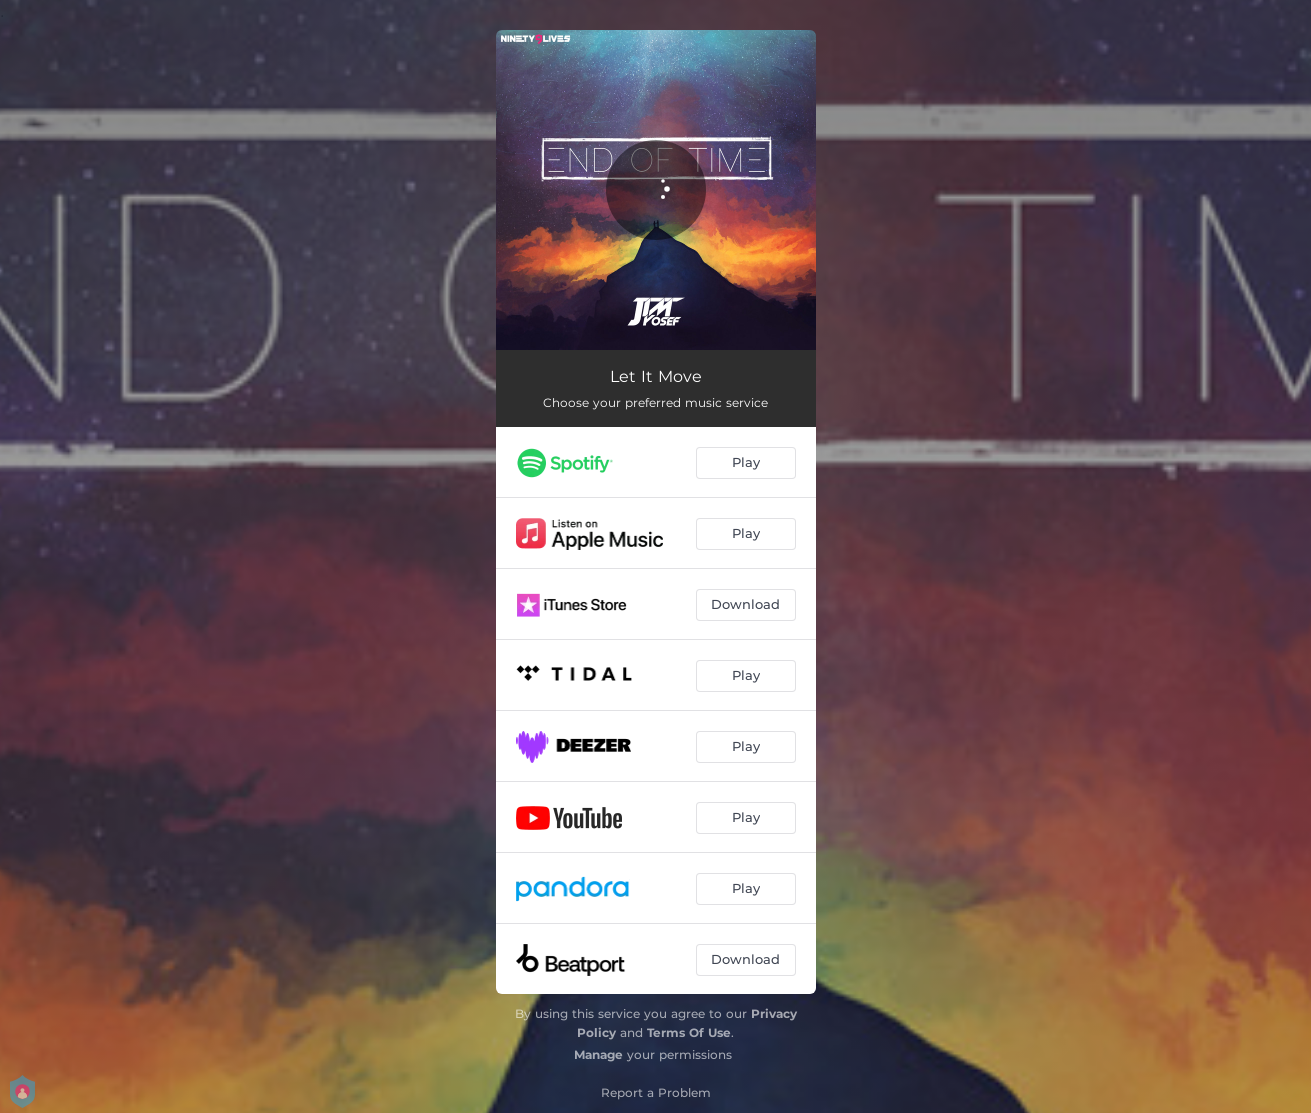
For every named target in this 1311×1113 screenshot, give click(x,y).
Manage (598, 1054)
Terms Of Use (689, 1032)
